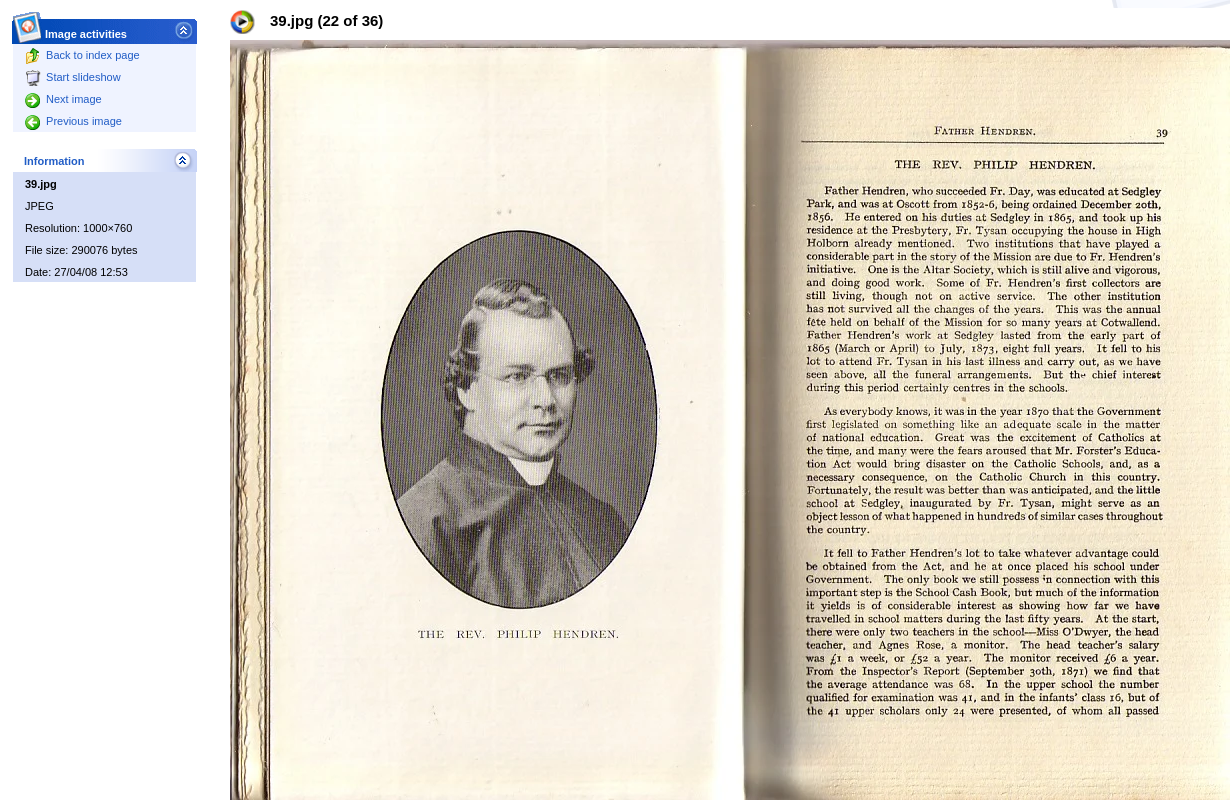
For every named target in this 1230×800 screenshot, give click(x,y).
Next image (63, 99)
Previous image (73, 121)
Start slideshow (73, 77)
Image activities (86, 28)
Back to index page (82, 55)
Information (54, 161)
